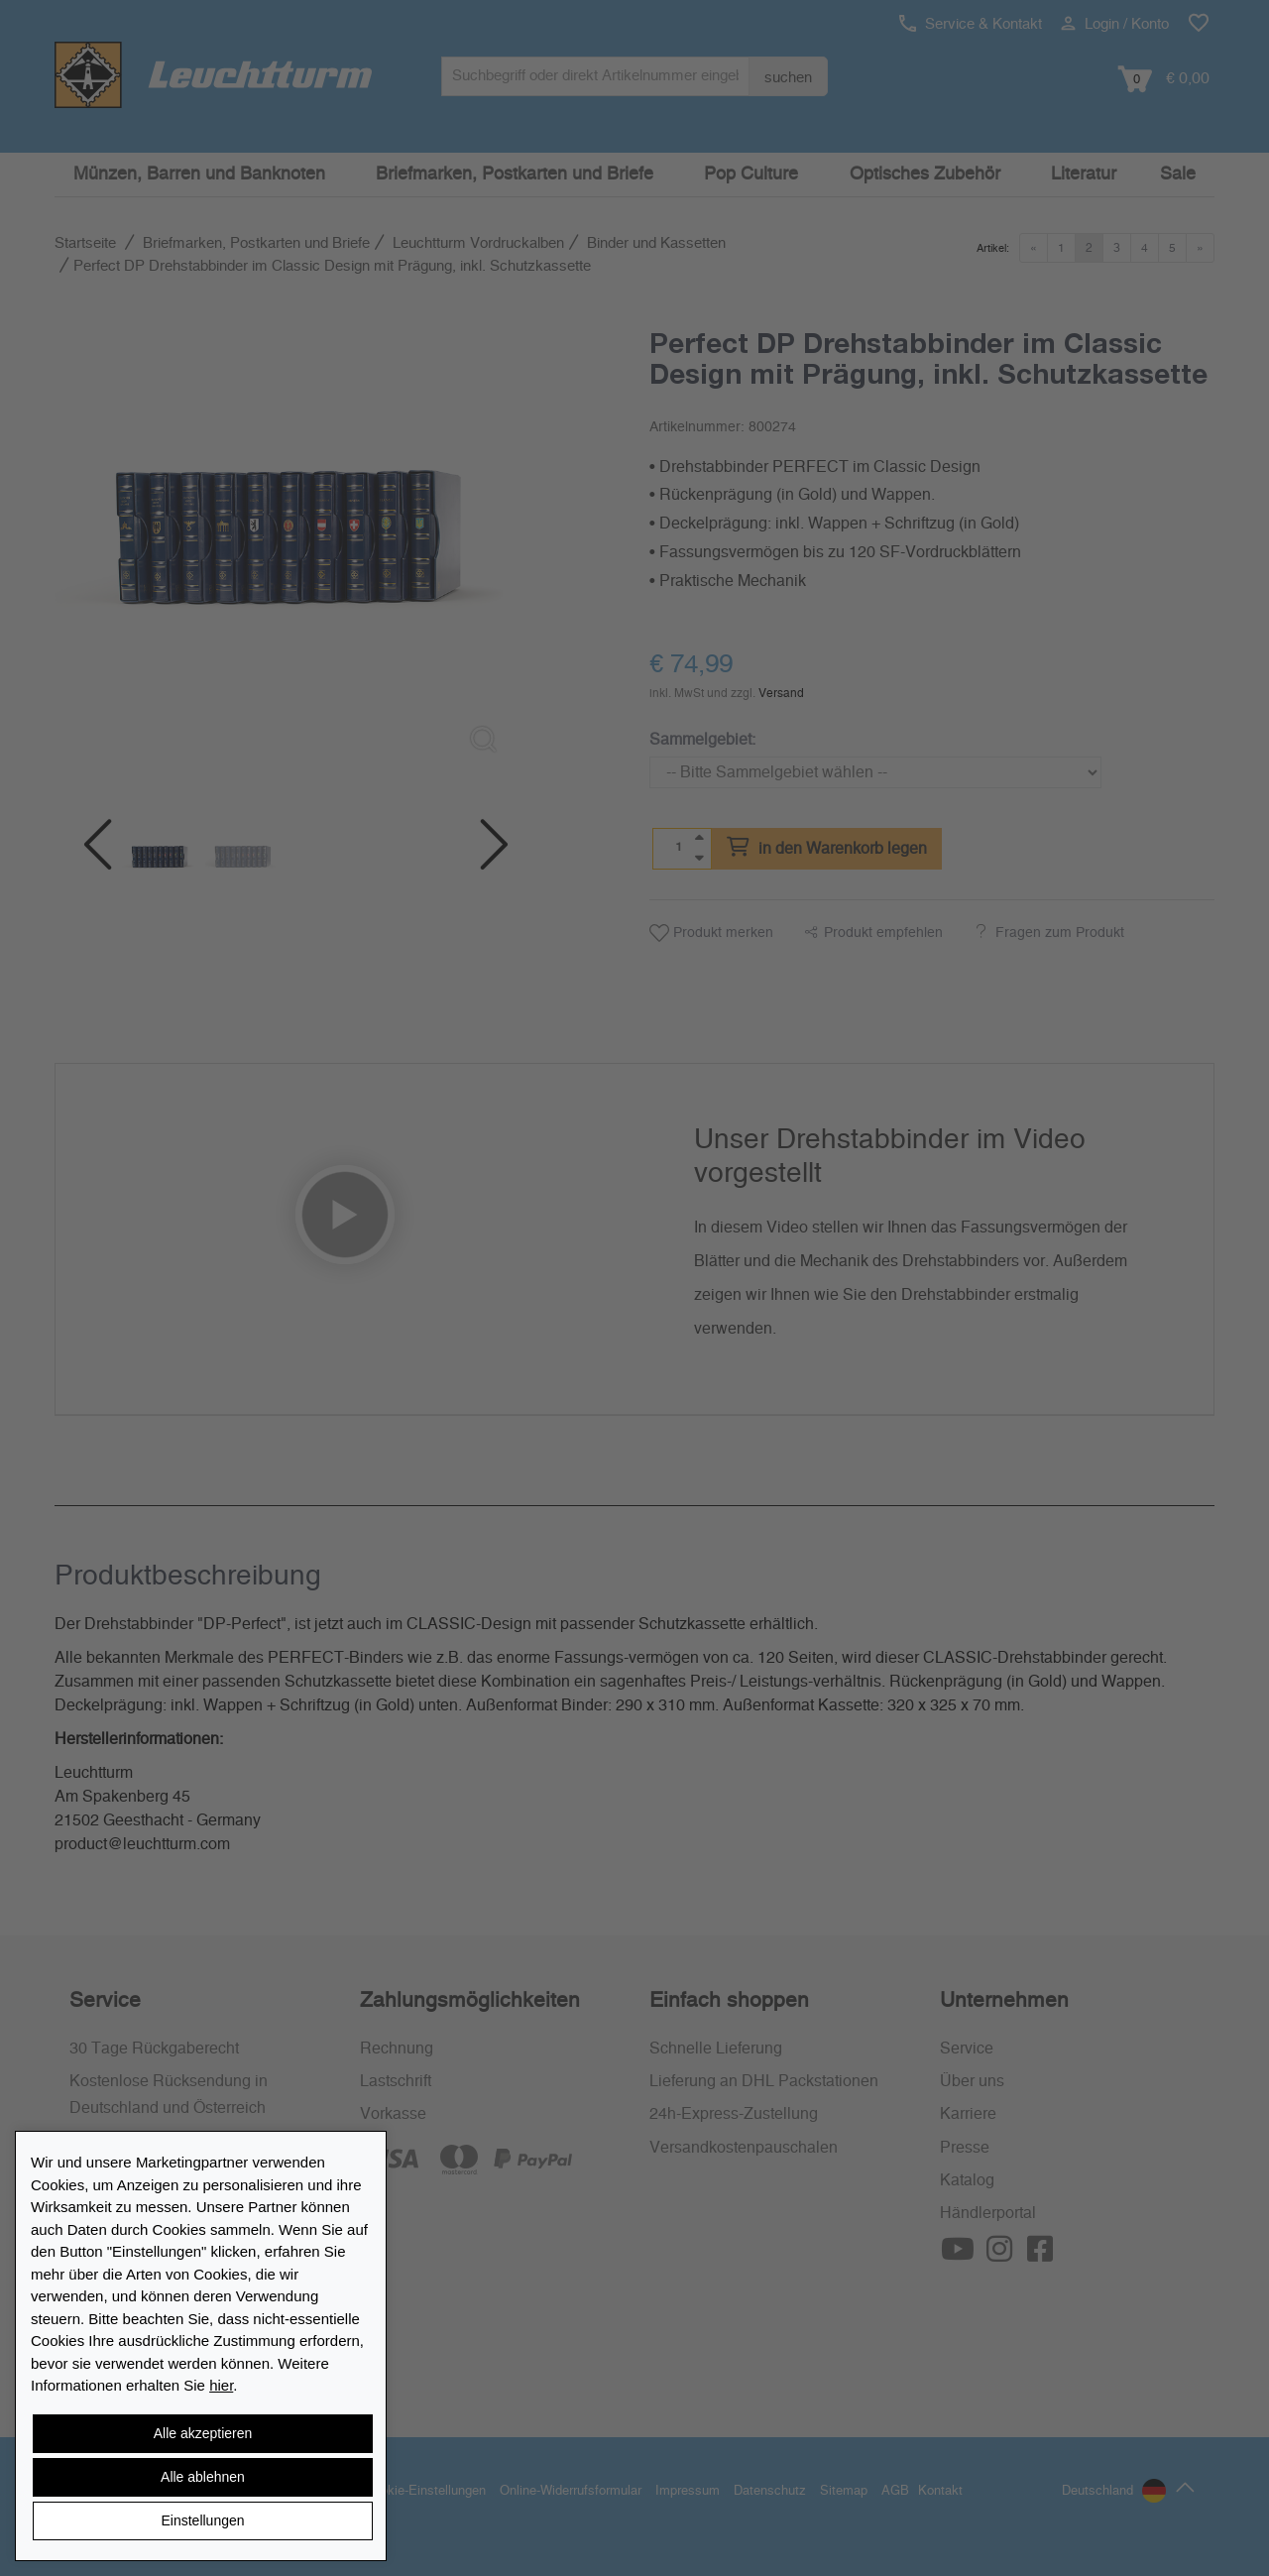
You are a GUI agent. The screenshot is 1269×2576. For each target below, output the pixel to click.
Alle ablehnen (203, 2477)
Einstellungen (202, 2520)
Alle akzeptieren (203, 2433)
